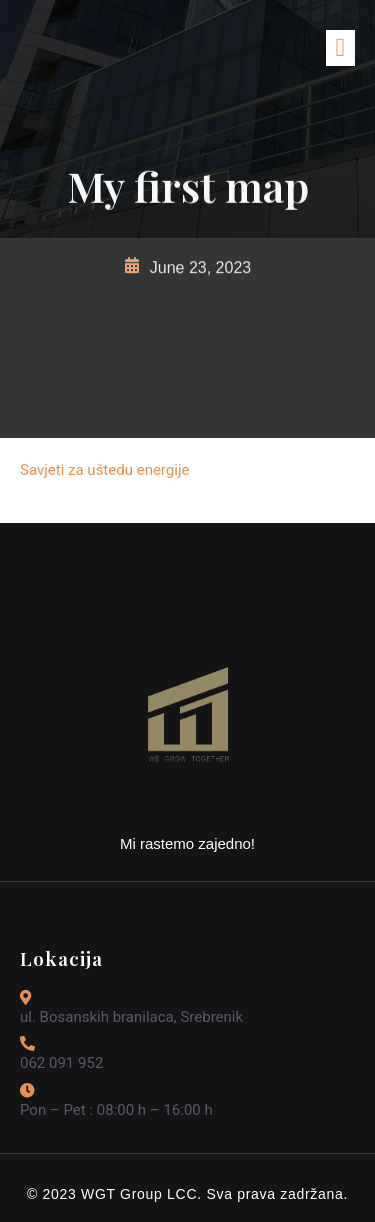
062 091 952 (61, 1063)
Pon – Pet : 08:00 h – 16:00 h (116, 1110)
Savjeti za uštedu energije (104, 470)
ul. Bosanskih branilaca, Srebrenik (131, 1017)
